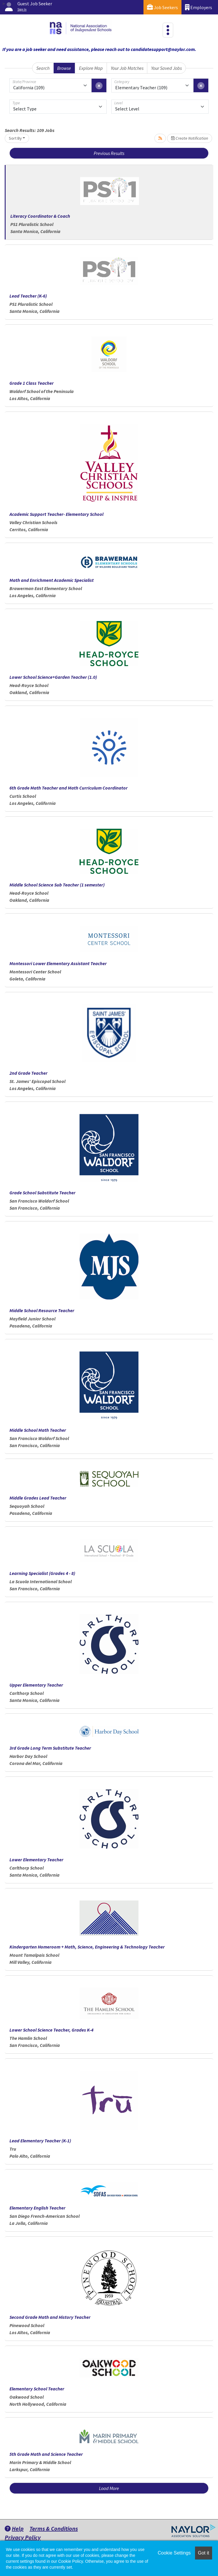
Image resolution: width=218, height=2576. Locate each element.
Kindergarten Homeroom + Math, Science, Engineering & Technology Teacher (87, 1947)
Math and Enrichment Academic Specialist (51, 580)
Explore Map (91, 68)
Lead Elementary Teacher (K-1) (40, 2141)
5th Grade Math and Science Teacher (46, 2454)
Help (14, 2528)
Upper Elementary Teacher (36, 1685)
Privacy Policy (23, 2537)
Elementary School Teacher (36, 2389)
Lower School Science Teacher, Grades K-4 (51, 2030)
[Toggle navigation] (168, 30)
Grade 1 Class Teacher (31, 383)
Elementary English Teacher (37, 2208)
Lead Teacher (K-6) (28, 296)
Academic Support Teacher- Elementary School (56, 514)
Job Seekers (162, 7)
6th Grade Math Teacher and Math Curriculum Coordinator (68, 788)
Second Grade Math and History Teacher (49, 2317)
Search (42, 68)
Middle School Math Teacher (37, 1430)
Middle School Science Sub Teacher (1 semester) (57, 885)
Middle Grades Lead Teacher (37, 1498)
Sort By (15, 138)
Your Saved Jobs (166, 68)
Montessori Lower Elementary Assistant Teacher (58, 963)
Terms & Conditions (53, 2528)
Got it (203, 2552)
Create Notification (189, 138)
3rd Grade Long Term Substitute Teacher (50, 1748)
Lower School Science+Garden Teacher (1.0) (53, 677)
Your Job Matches (127, 68)
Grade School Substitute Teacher (42, 1192)
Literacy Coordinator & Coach (40, 216)
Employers (198, 7)
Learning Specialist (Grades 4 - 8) (42, 1573)
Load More (109, 2488)
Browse (64, 68)
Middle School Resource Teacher (41, 1310)
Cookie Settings (174, 2552)
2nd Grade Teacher (28, 1073)
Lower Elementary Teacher (36, 1859)
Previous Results (109, 153)
